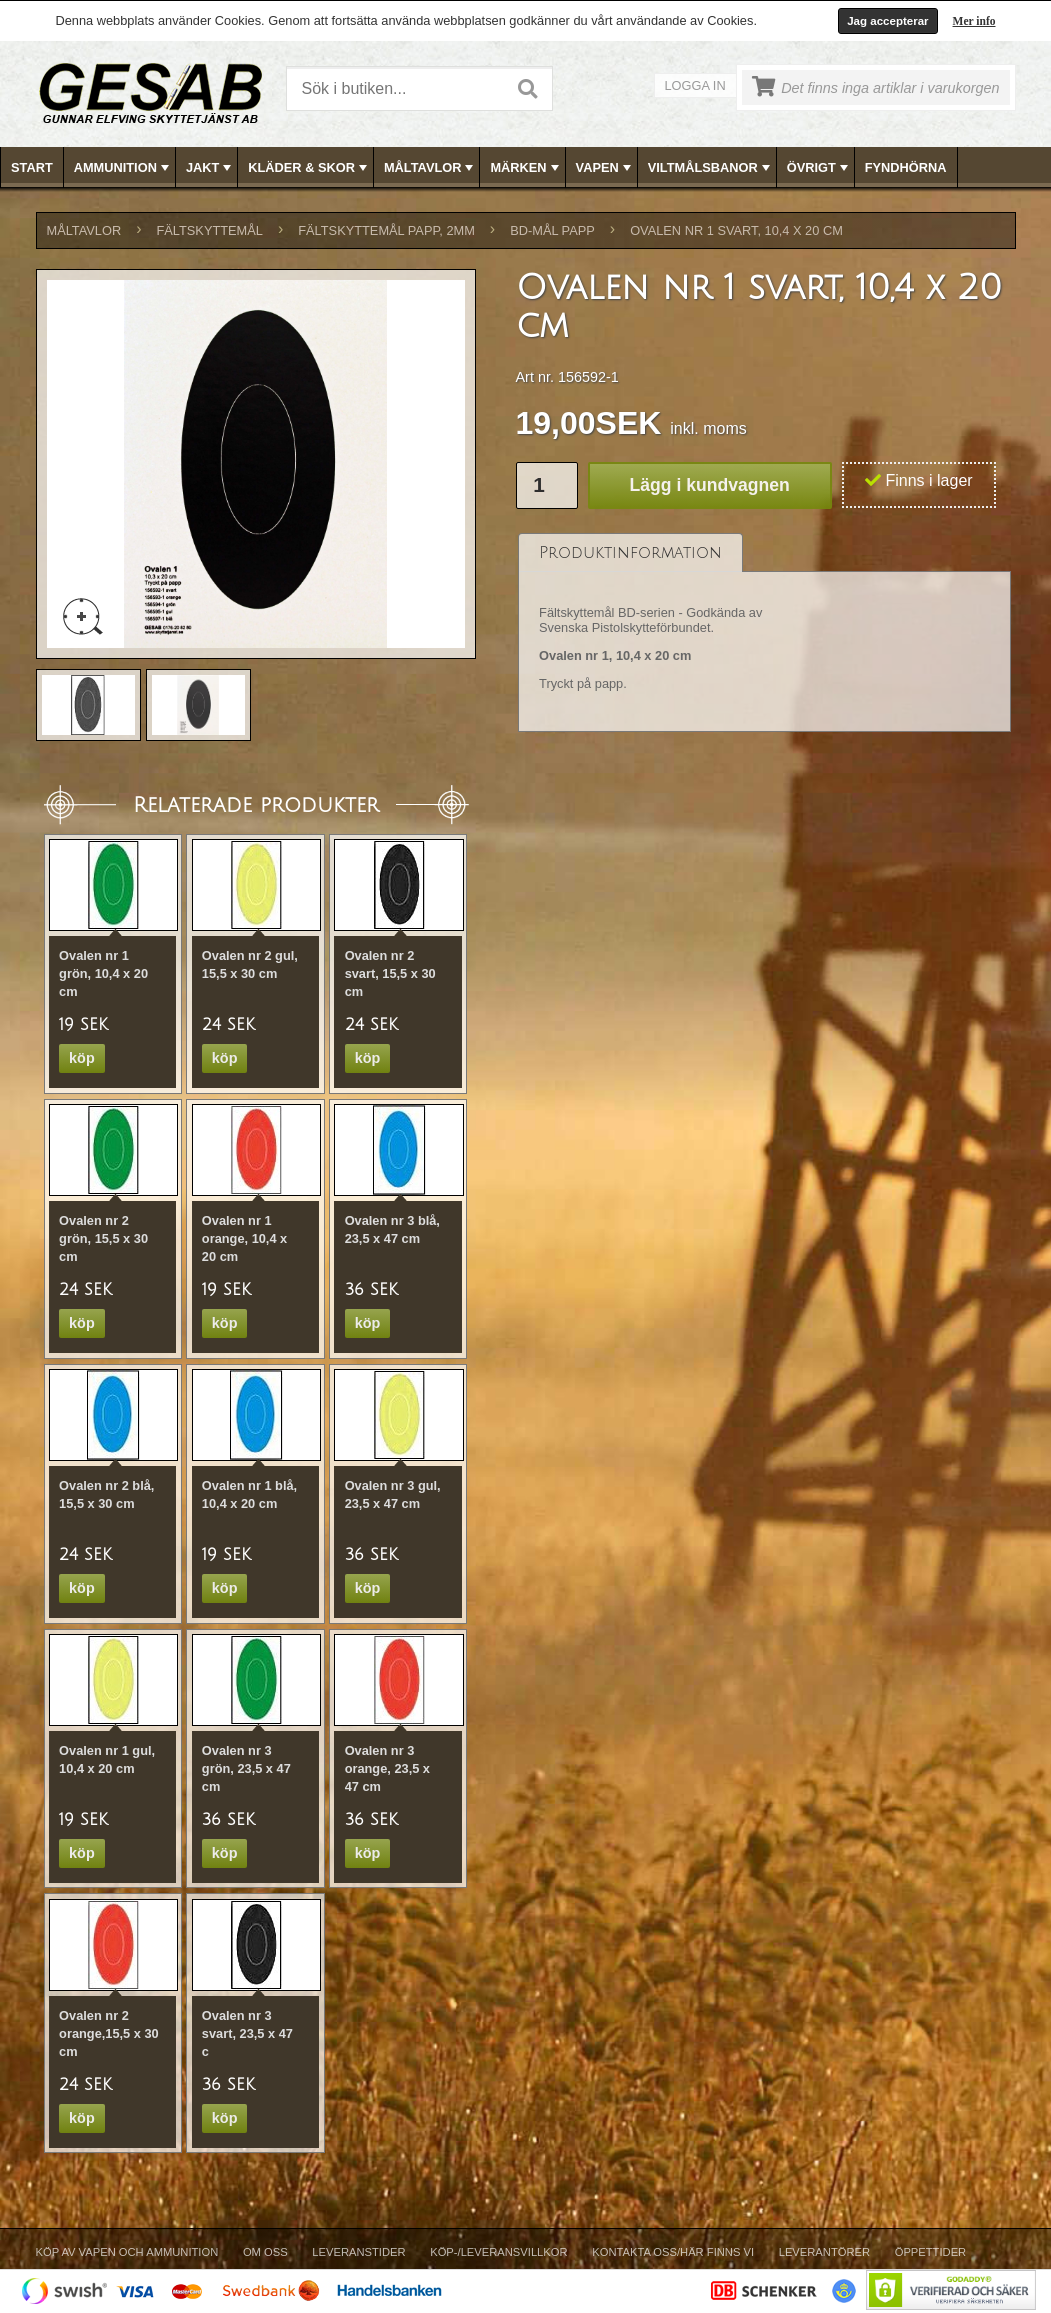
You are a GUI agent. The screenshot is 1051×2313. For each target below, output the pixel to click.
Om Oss (265, 2252)
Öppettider (930, 2252)
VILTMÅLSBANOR (711, 168)
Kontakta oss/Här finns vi (673, 2252)
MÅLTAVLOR (430, 168)
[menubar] (526, 167)
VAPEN (605, 168)
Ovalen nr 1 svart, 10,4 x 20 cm (736, 230)
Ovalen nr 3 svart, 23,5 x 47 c (247, 2033)
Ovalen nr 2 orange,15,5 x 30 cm (109, 2033)
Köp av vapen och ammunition (127, 2252)
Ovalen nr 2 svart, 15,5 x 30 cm (390, 973)
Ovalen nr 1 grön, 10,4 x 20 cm (103, 973)
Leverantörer (824, 2252)
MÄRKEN (526, 168)
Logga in (695, 85)
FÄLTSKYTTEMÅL (210, 230)
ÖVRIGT (819, 168)
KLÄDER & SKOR (309, 168)
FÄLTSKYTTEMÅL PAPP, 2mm (386, 230)
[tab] (630, 552)
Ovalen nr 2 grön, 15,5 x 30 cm (103, 1238)
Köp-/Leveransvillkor (498, 2252)
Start (32, 167)
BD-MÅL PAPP (552, 230)
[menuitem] (32, 167)
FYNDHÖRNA (906, 167)
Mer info (974, 21)
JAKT (210, 168)
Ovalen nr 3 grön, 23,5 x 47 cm (246, 1768)
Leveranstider (358, 2252)
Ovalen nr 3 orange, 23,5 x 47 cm (387, 1768)
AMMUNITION (123, 168)
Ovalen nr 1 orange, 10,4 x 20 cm (244, 1238)
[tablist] (765, 633)
